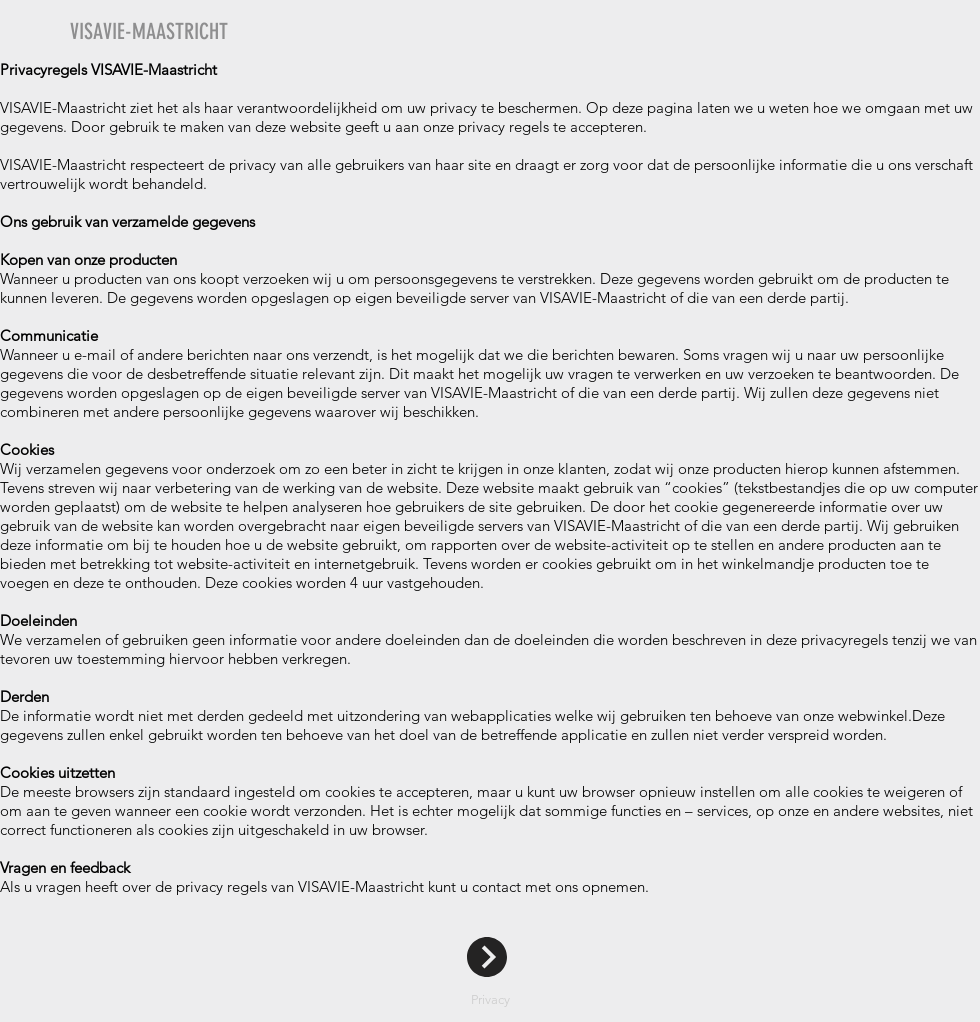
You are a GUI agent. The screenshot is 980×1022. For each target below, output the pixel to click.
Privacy (490, 999)
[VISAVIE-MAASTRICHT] (237, 32)
